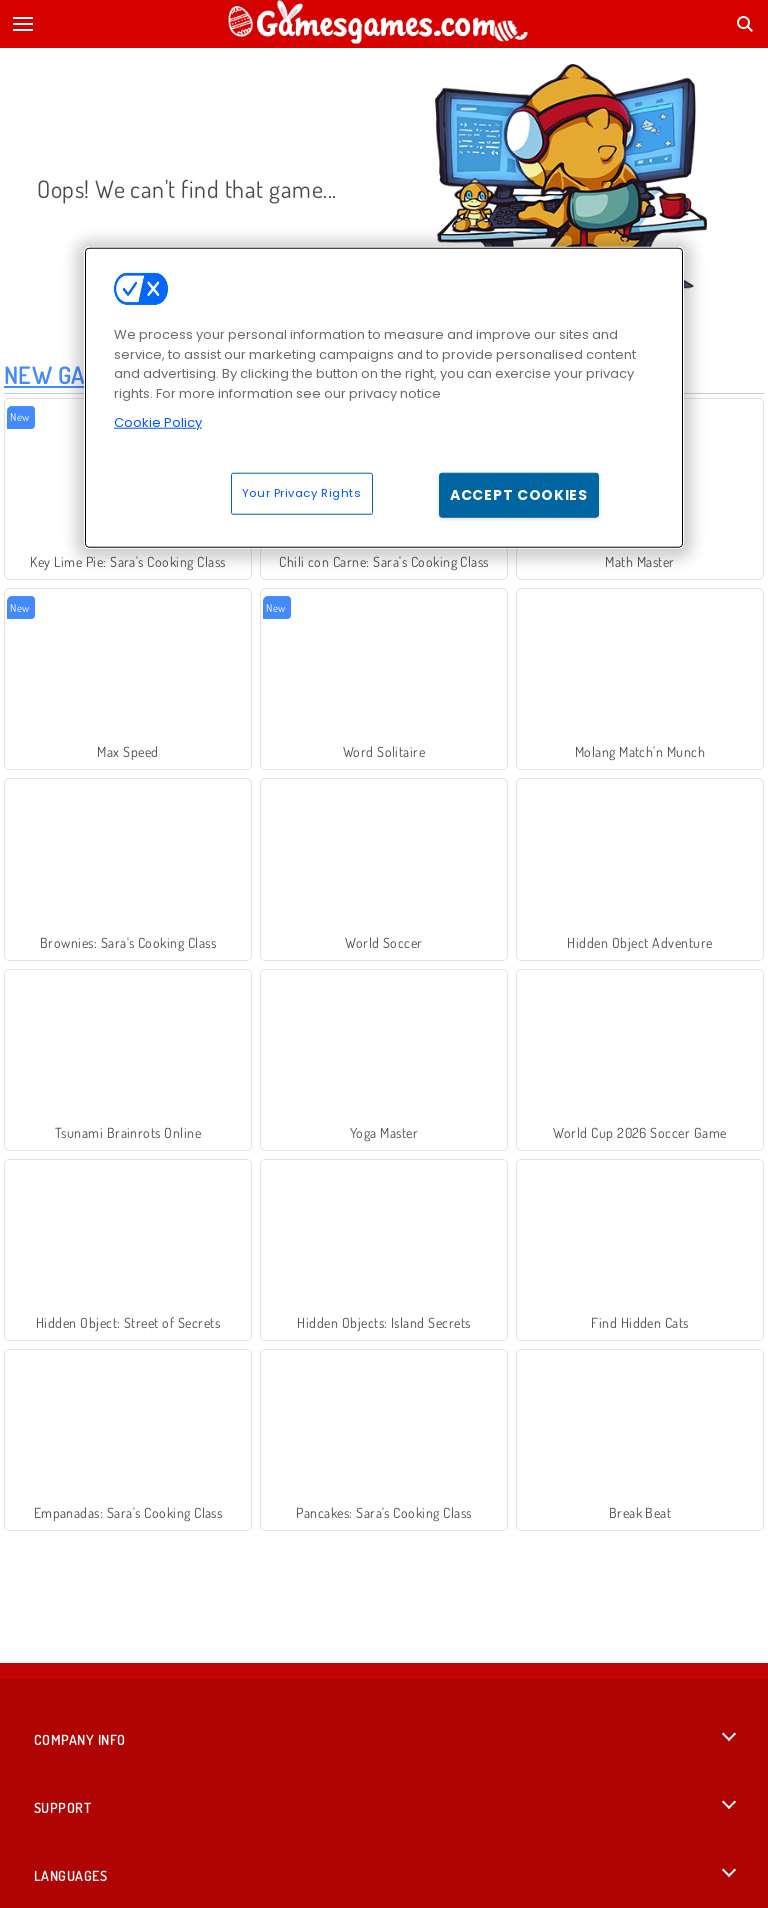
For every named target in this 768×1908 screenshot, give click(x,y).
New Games (65, 374)
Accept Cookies (519, 494)
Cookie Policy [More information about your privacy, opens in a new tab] (158, 422)
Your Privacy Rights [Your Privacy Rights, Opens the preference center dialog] (302, 492)
